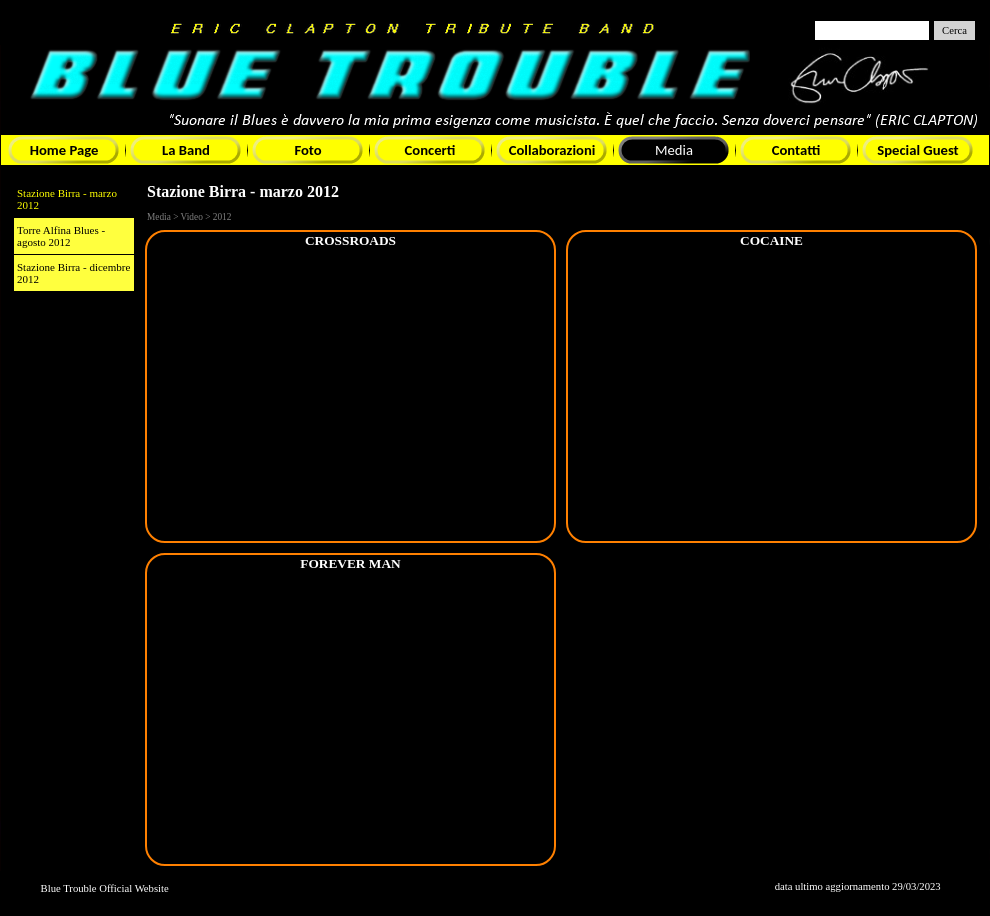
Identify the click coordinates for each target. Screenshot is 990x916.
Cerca (954, 30)
